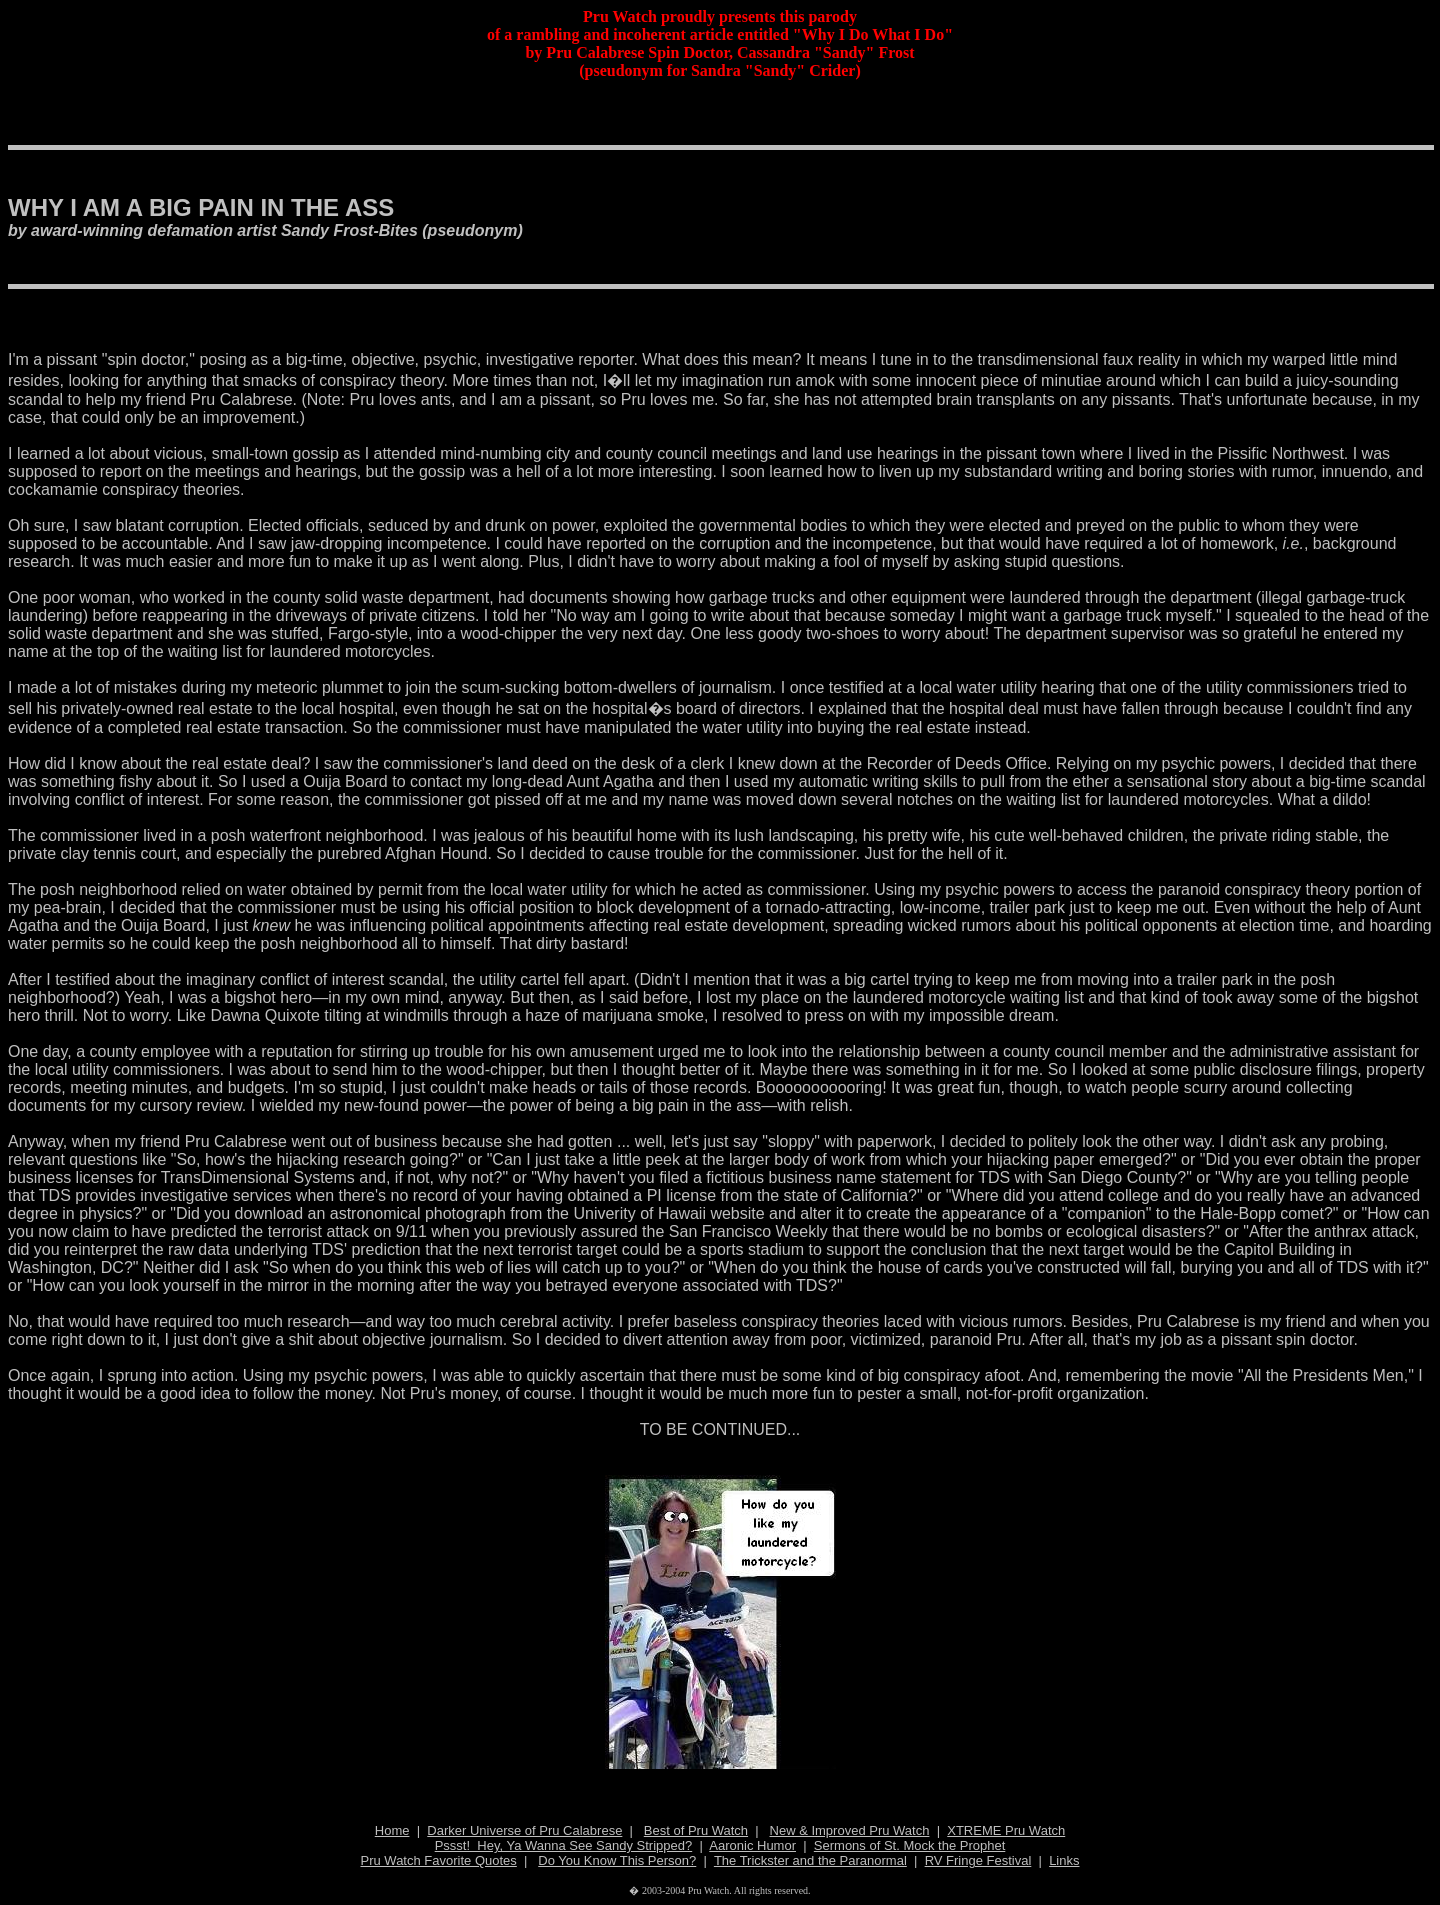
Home (392, 1830)
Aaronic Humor (752, 1845)
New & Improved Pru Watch (850, 1830)
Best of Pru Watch (696, 1830)
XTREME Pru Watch (1006, 1830)
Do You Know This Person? (617, 1860)
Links (1064, 1860)
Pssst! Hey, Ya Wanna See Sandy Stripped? (564, 1845)
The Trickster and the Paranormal (810, 1860)
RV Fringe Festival (978, 1860)
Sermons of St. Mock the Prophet (909, 1845)
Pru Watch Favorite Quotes (439, 1860)
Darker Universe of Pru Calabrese (524, 1830)
